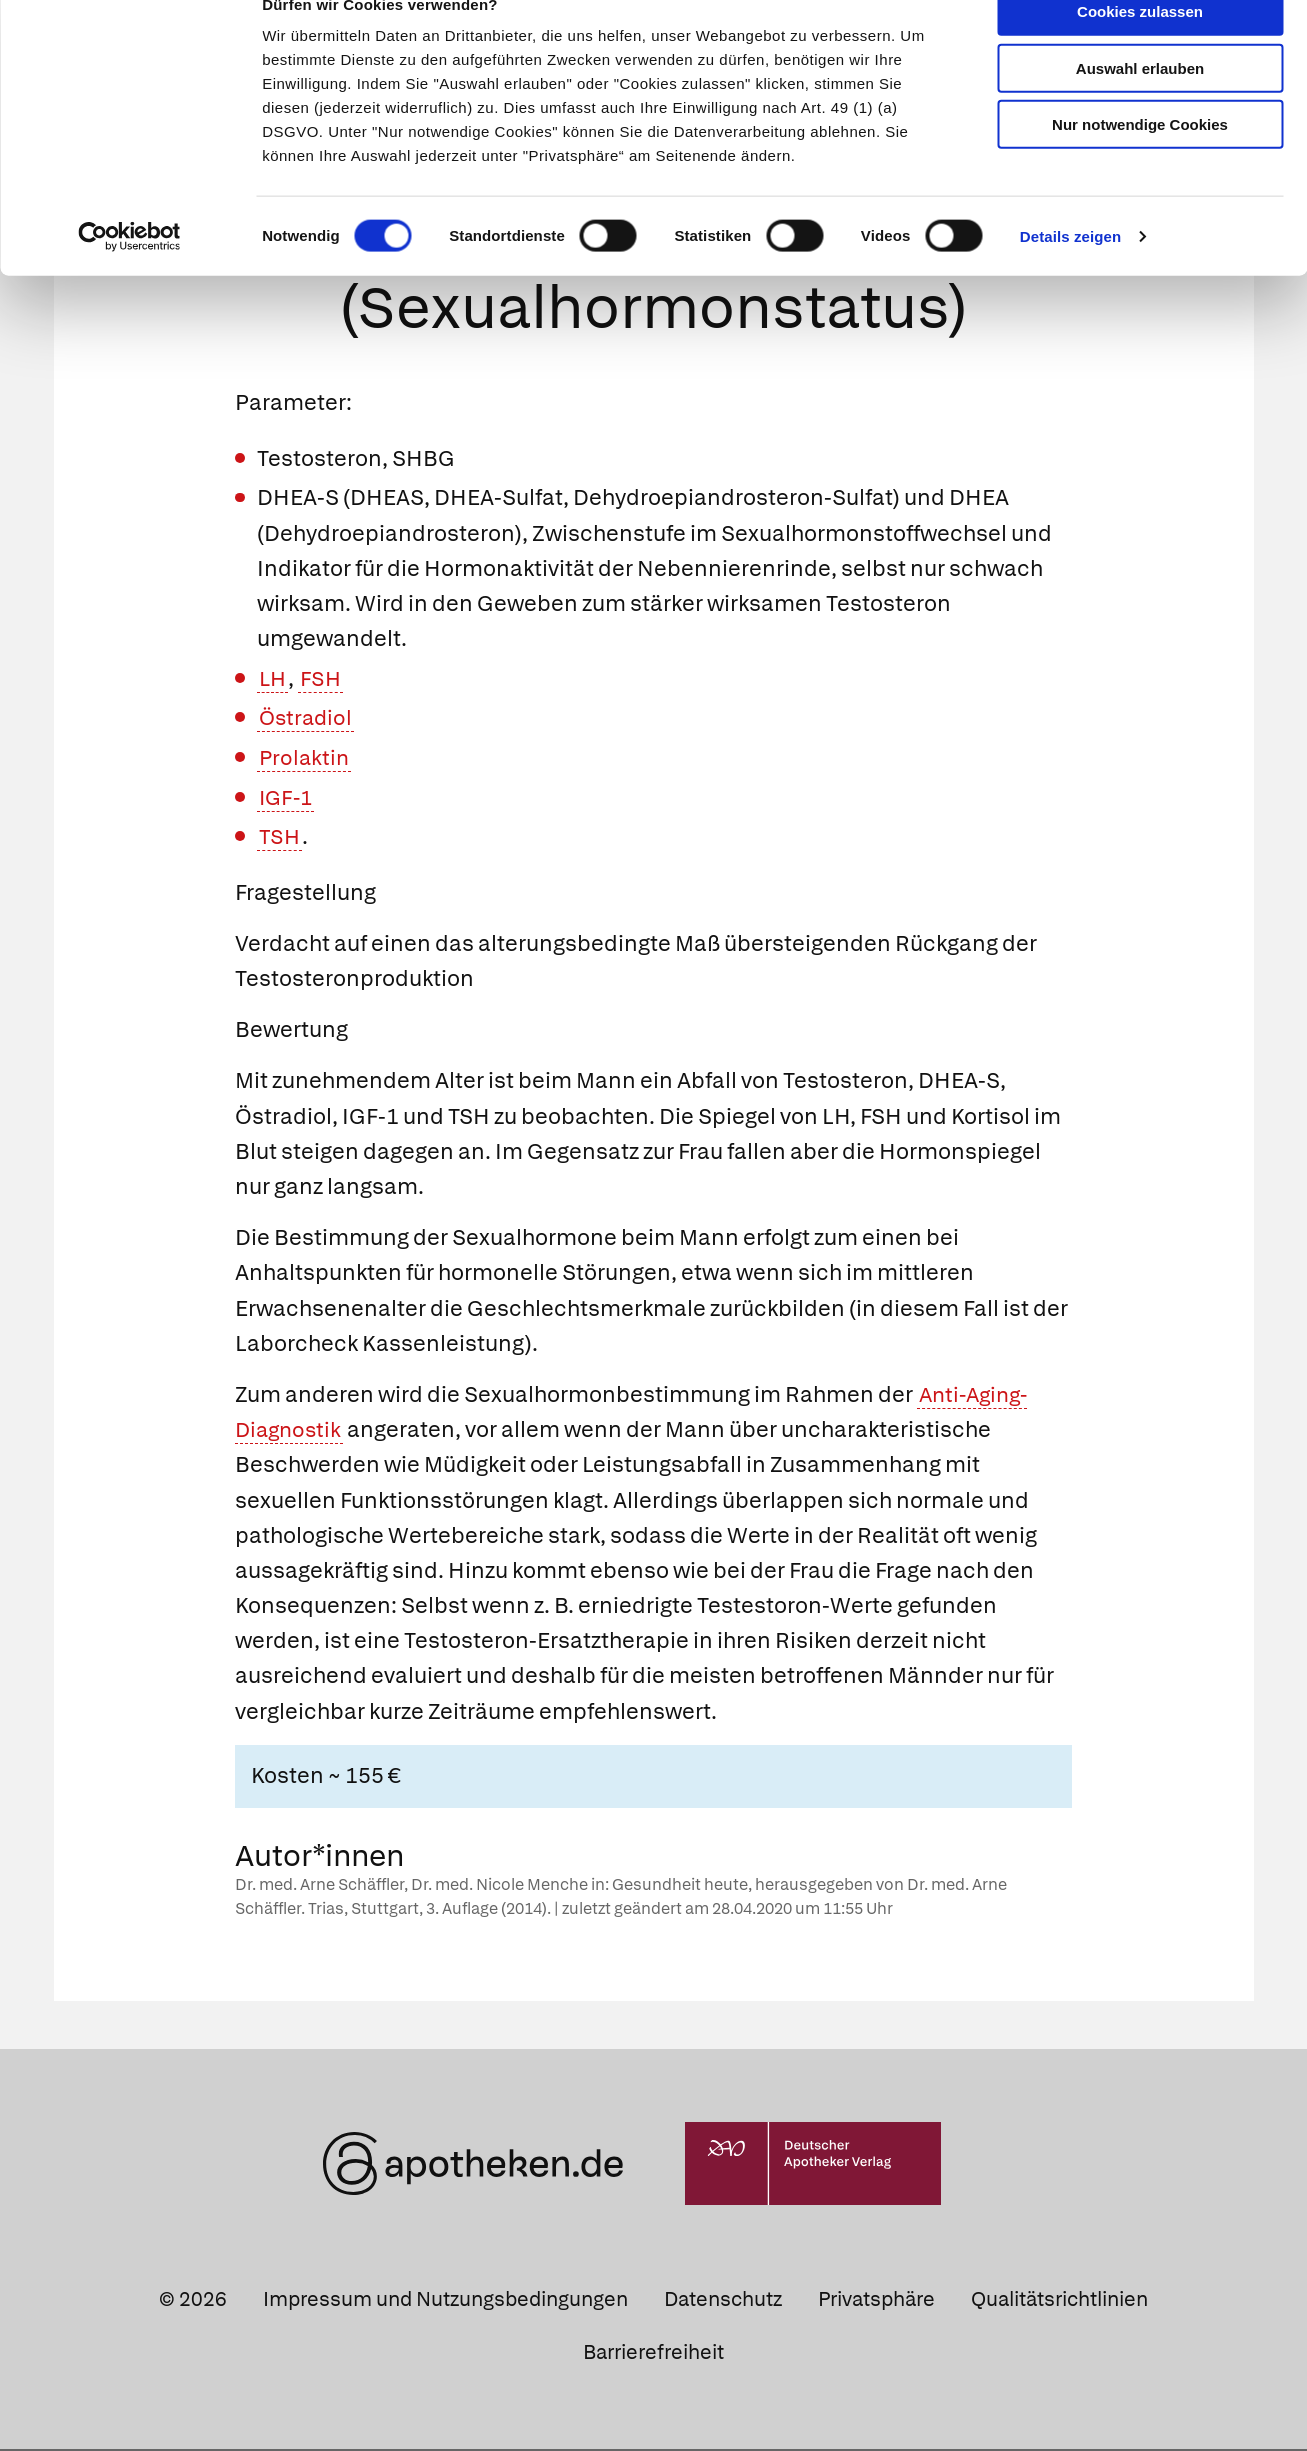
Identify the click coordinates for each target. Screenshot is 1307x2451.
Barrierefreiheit (653, 2354)
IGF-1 (287, 798)
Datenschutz (723, 2300)
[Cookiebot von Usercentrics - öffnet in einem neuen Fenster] (129, 274)
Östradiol (307, 719)
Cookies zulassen (1140, 48)
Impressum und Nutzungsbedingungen (445, 2300)
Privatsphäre (876, 2300)
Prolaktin (305, 759)
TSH (280, 838)
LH (273, 680)
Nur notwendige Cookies (1140, 161)
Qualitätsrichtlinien (1059, 2300)
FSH (324, 680)
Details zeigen (1070, 273)
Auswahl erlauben (1140, 105)
